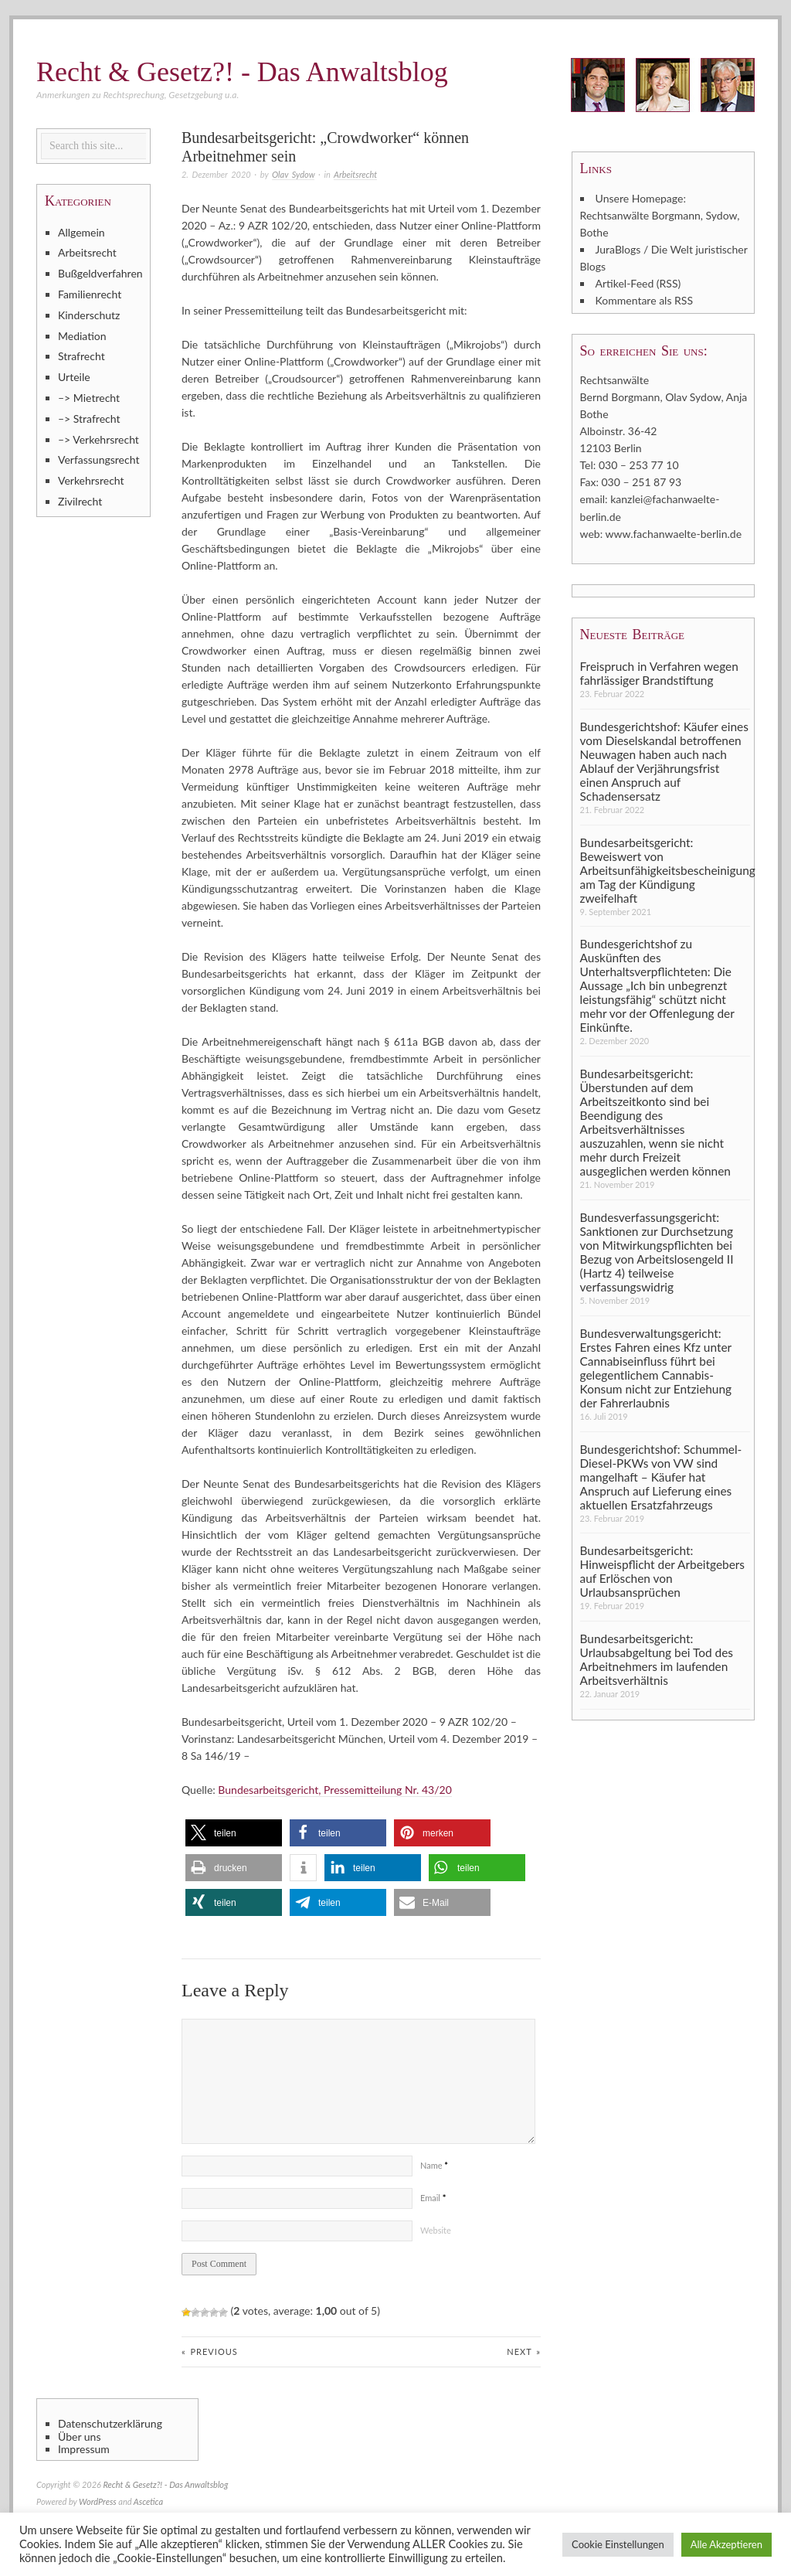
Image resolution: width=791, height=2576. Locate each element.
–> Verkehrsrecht (98, 439)
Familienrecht (89, 294)
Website (435, 2230)
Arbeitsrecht (355, 174)
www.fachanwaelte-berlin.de (674, 532)
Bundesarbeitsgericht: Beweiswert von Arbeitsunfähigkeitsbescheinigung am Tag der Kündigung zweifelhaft (665, 869)
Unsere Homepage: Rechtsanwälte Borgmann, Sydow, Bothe (660, 215)
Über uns (79, 2437)
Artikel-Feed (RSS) (638, 283)
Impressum (84, 2449)
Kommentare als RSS (644, 300)
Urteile (74, 376)
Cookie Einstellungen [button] (618, 2544)
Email (433, 2198)
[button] (233, 1832)
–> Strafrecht (89, 418)
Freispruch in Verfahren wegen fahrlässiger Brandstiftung (659, 672)
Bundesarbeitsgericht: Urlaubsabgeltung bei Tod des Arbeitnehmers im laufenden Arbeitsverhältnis (656, 1658)
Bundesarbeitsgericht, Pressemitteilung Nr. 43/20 (334, 1789)
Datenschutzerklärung (110, 2424)
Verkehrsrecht (91, 480)
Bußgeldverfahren (100, 273)
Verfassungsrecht (98, 459)
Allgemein (81, 232)
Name (434, 2165)
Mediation (82, 335)
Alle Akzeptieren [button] (726, 2544)
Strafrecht (81, 355)
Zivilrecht (80, 501)
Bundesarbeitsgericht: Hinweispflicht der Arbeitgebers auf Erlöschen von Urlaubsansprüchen (662, 1571)
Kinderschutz (89, 315)
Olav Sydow (293, 174)
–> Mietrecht (89, 397)
